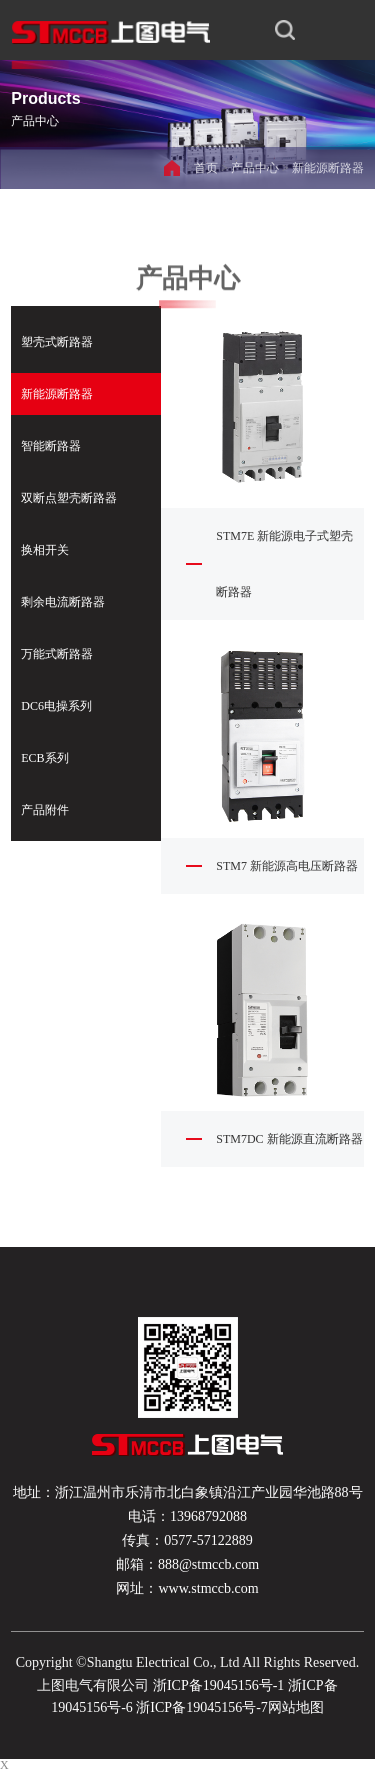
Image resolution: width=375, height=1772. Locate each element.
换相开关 (45, 550)
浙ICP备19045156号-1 (218, 1685)
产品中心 (255, 168)
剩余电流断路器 (63, 602)
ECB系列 (44, 758)
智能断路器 (51, 446)
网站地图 (296, 1707)
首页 (206, 168)
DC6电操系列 (56, 706)
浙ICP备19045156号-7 (200, 1707)
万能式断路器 (57, 654)
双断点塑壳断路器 (69, 498)
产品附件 (45, 810)
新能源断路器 (328, 168)
